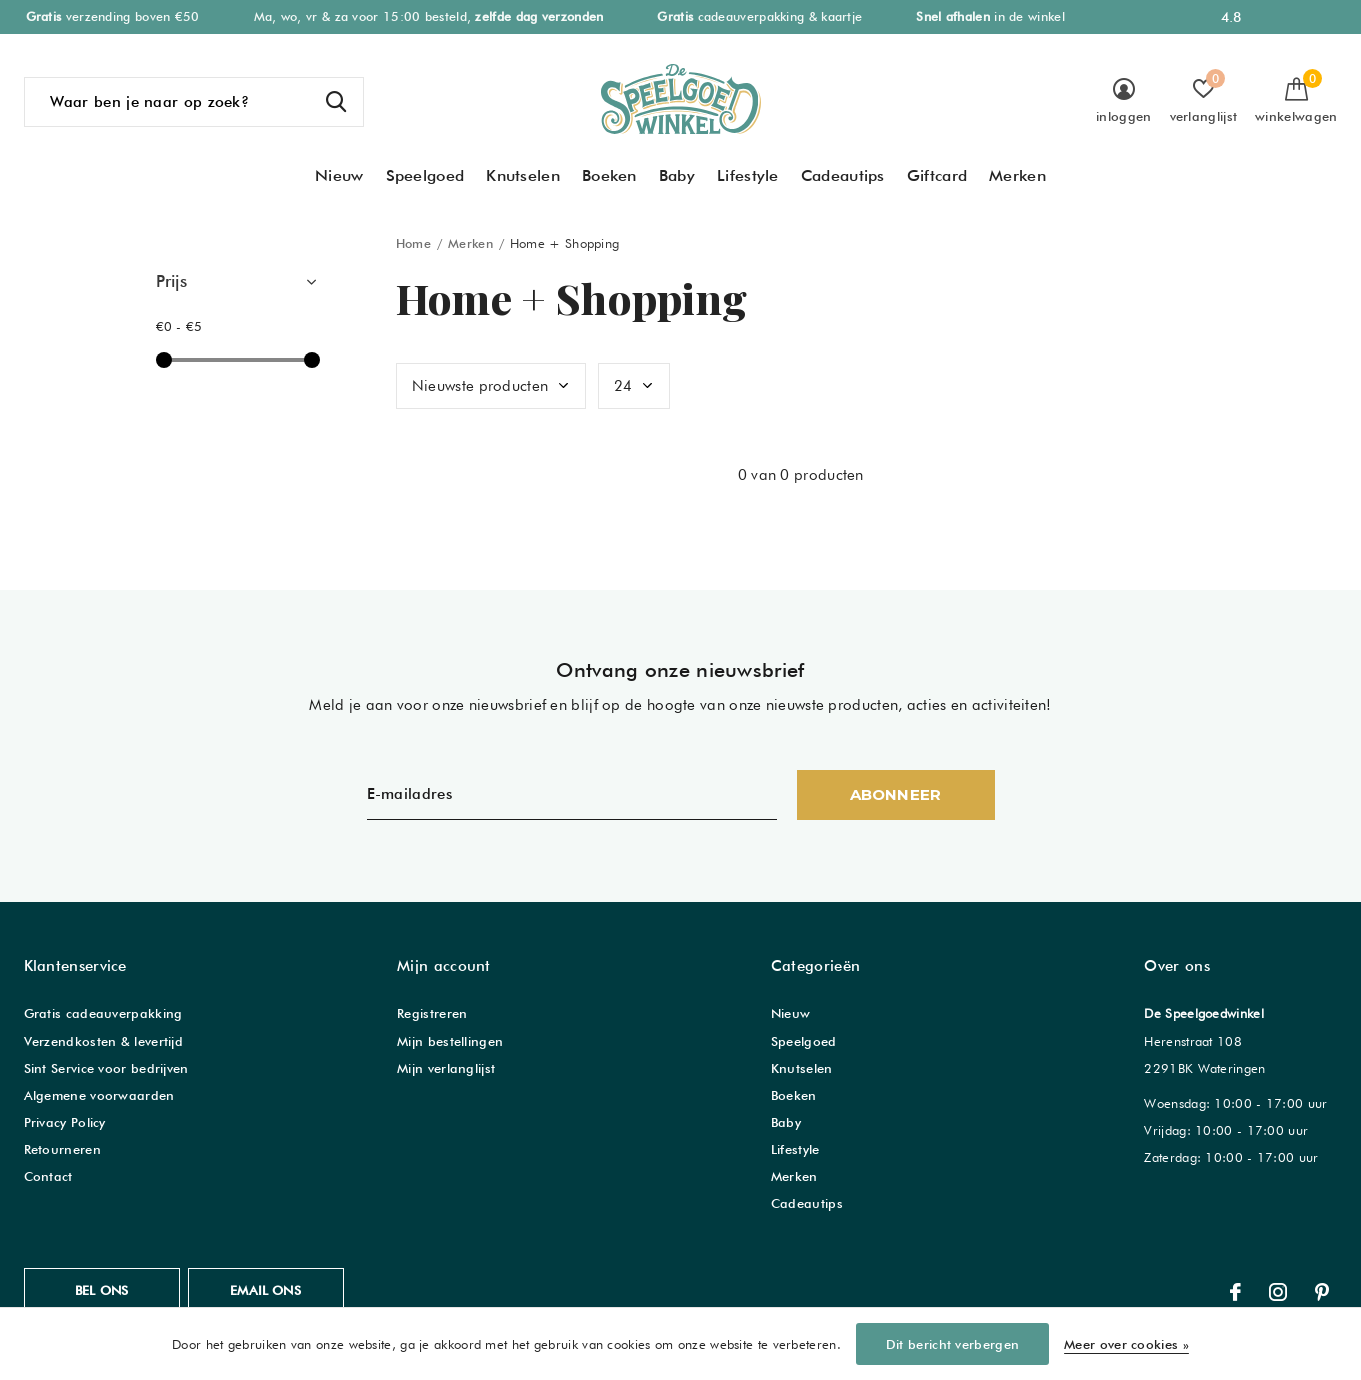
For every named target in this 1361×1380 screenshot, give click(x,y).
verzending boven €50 (113, 16)
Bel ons (101, 1290)
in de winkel (990, 16)
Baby (677, 175)
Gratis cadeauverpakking (103, 1013)
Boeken (609, 175)
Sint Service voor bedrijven (106, 1068)
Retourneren (62, 1149)
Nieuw (339, 175)
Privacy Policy (65, 1122)
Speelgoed (425, 175)
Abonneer (896, 794)
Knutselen (523, 175)
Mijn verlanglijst (446, 1068)
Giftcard (937, 175)
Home (413, 243)
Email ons (265, 1290)
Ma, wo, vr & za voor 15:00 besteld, (429, 16)
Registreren (432, 1013)
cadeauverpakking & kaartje (759, 16)
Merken (1017, 175)
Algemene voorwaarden (99, 1095)
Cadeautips (843, 175)
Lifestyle (748, 175)
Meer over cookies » (1126, 1344)
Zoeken (336, 102)
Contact (48, 1176)
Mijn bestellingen (450, 1041)
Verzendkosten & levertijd (104, 1041)
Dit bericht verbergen (952, 1344)
